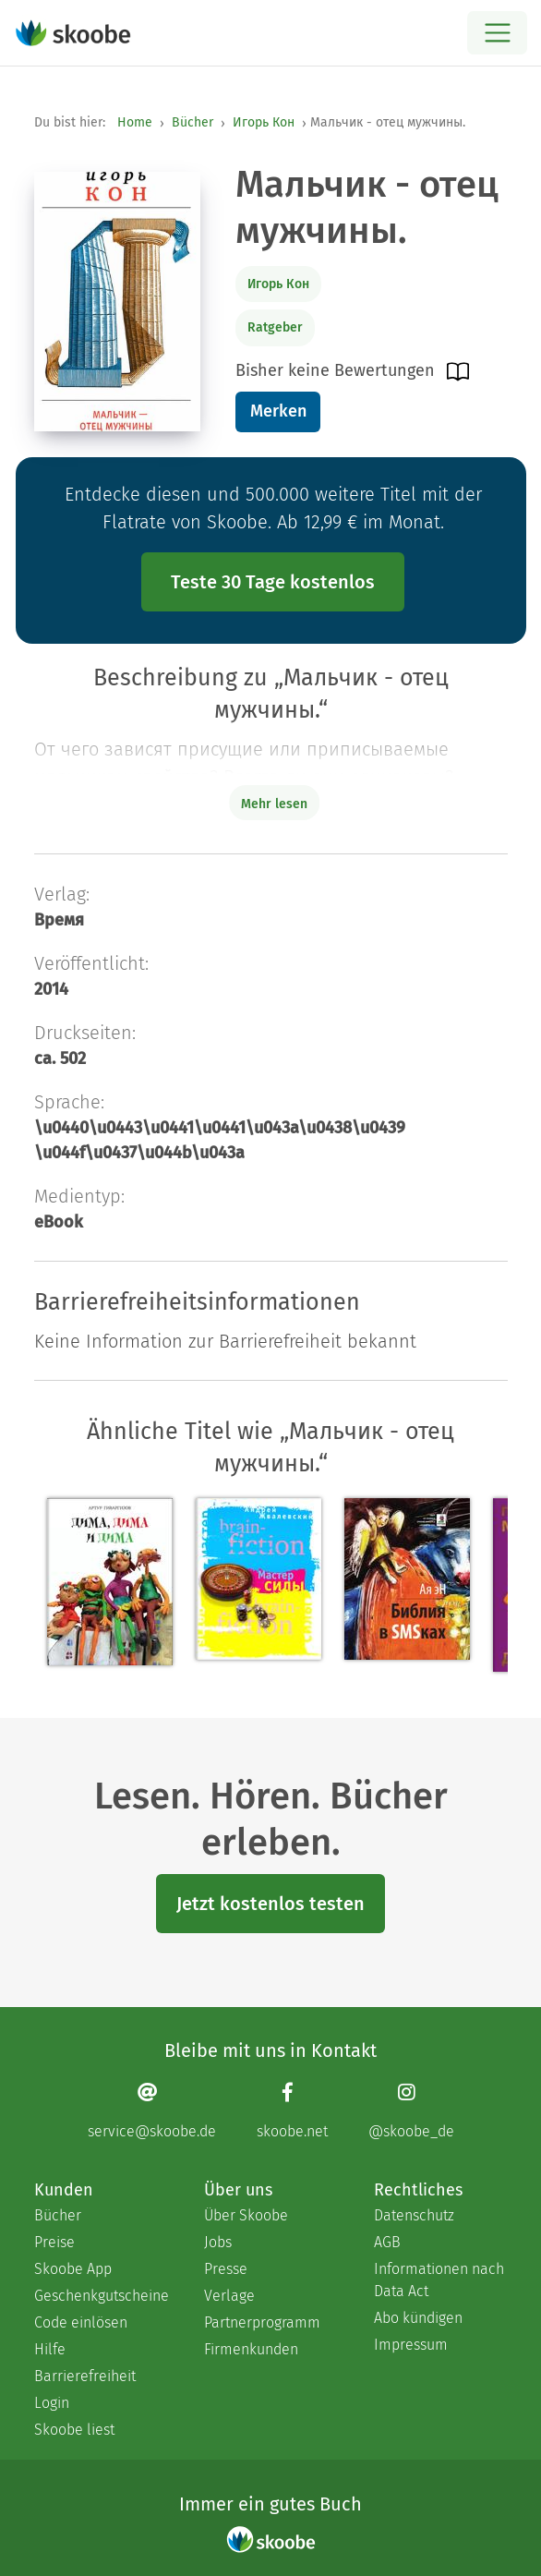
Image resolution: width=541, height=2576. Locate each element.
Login (51, 2403)
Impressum (411, 2344)
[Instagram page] (411, 2110)
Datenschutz (414, 2215)
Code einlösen (80, 2322)
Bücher (192, 122)
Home (134, 122)
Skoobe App (73, 2269)
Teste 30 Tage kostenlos (273, 582)
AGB (387, 2242)
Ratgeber (275, 327)
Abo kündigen (418, 2318)
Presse (225, 2269)
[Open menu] (497, 32)
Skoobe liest (74, 2429)
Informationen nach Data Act (439, 2280)
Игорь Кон (264, 122)
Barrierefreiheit (85, 2376)
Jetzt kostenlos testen (270, 1904)
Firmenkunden (251, 2349)
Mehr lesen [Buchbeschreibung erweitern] (274, 804)
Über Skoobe (246, 2215)
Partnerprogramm (262, 2322)
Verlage (229, 2295)
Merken (278, 411)
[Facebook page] (292, 2110)
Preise (54, 2242)
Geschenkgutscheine (100, 2295)
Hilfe (50, 2349)
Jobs (218, 2242)
